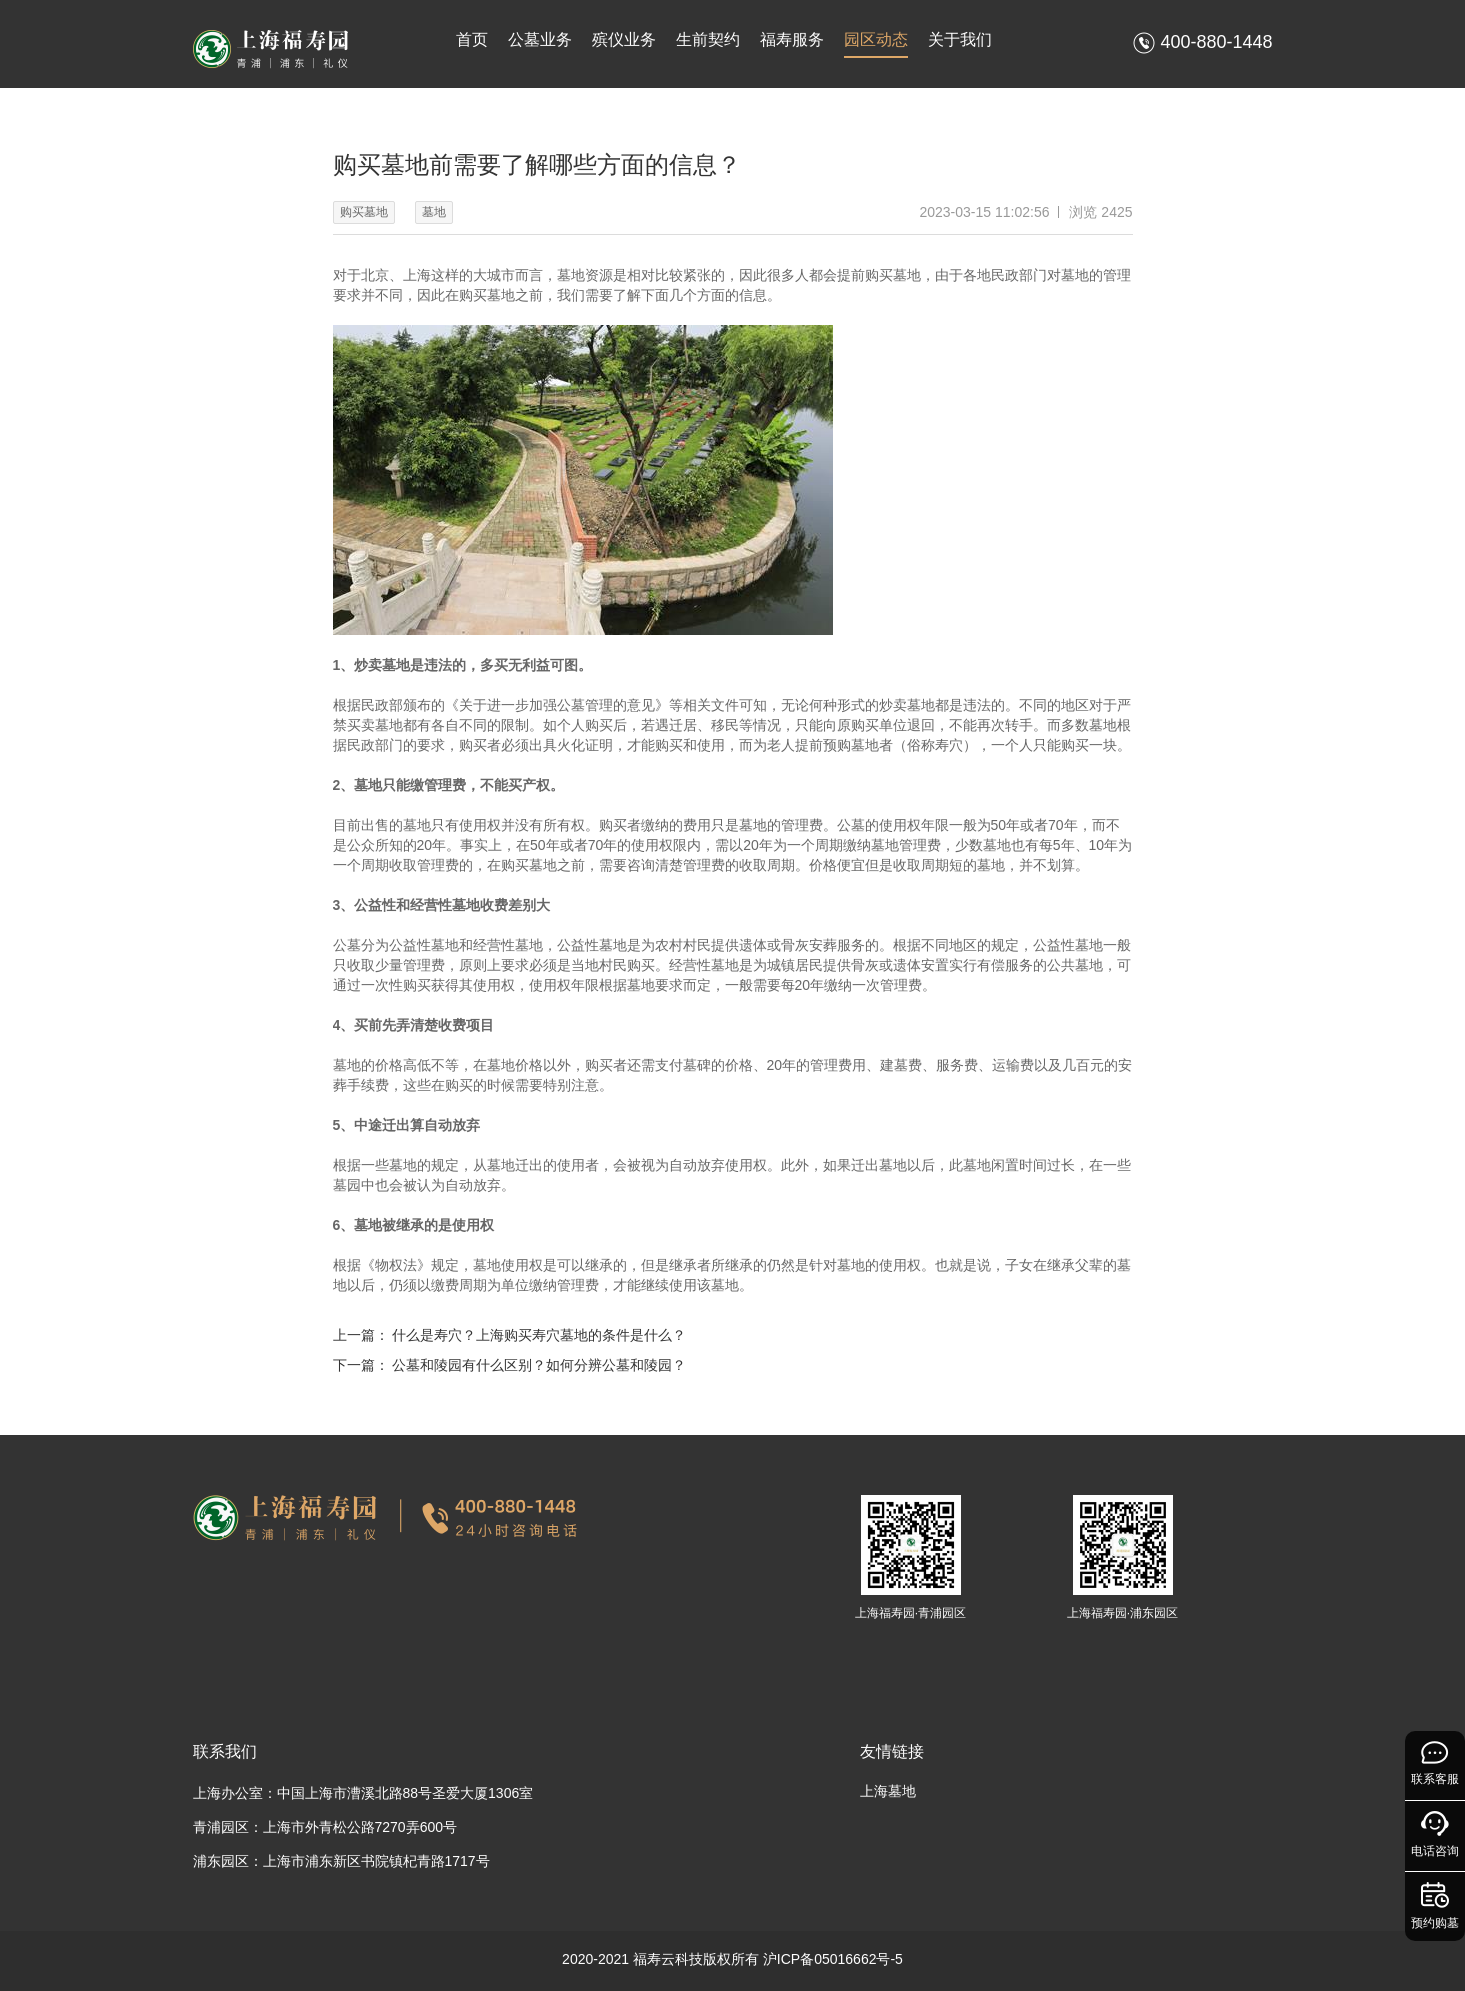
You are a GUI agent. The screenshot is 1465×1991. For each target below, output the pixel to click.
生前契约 (708, 39)
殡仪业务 (624, 39)
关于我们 (960, 39)
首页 (472, 39)
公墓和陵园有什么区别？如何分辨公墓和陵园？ (539, 1365)
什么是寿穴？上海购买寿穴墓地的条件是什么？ (539, 1335)
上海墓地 (888, 1791)
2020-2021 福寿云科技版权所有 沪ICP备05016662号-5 (732, 1959)
